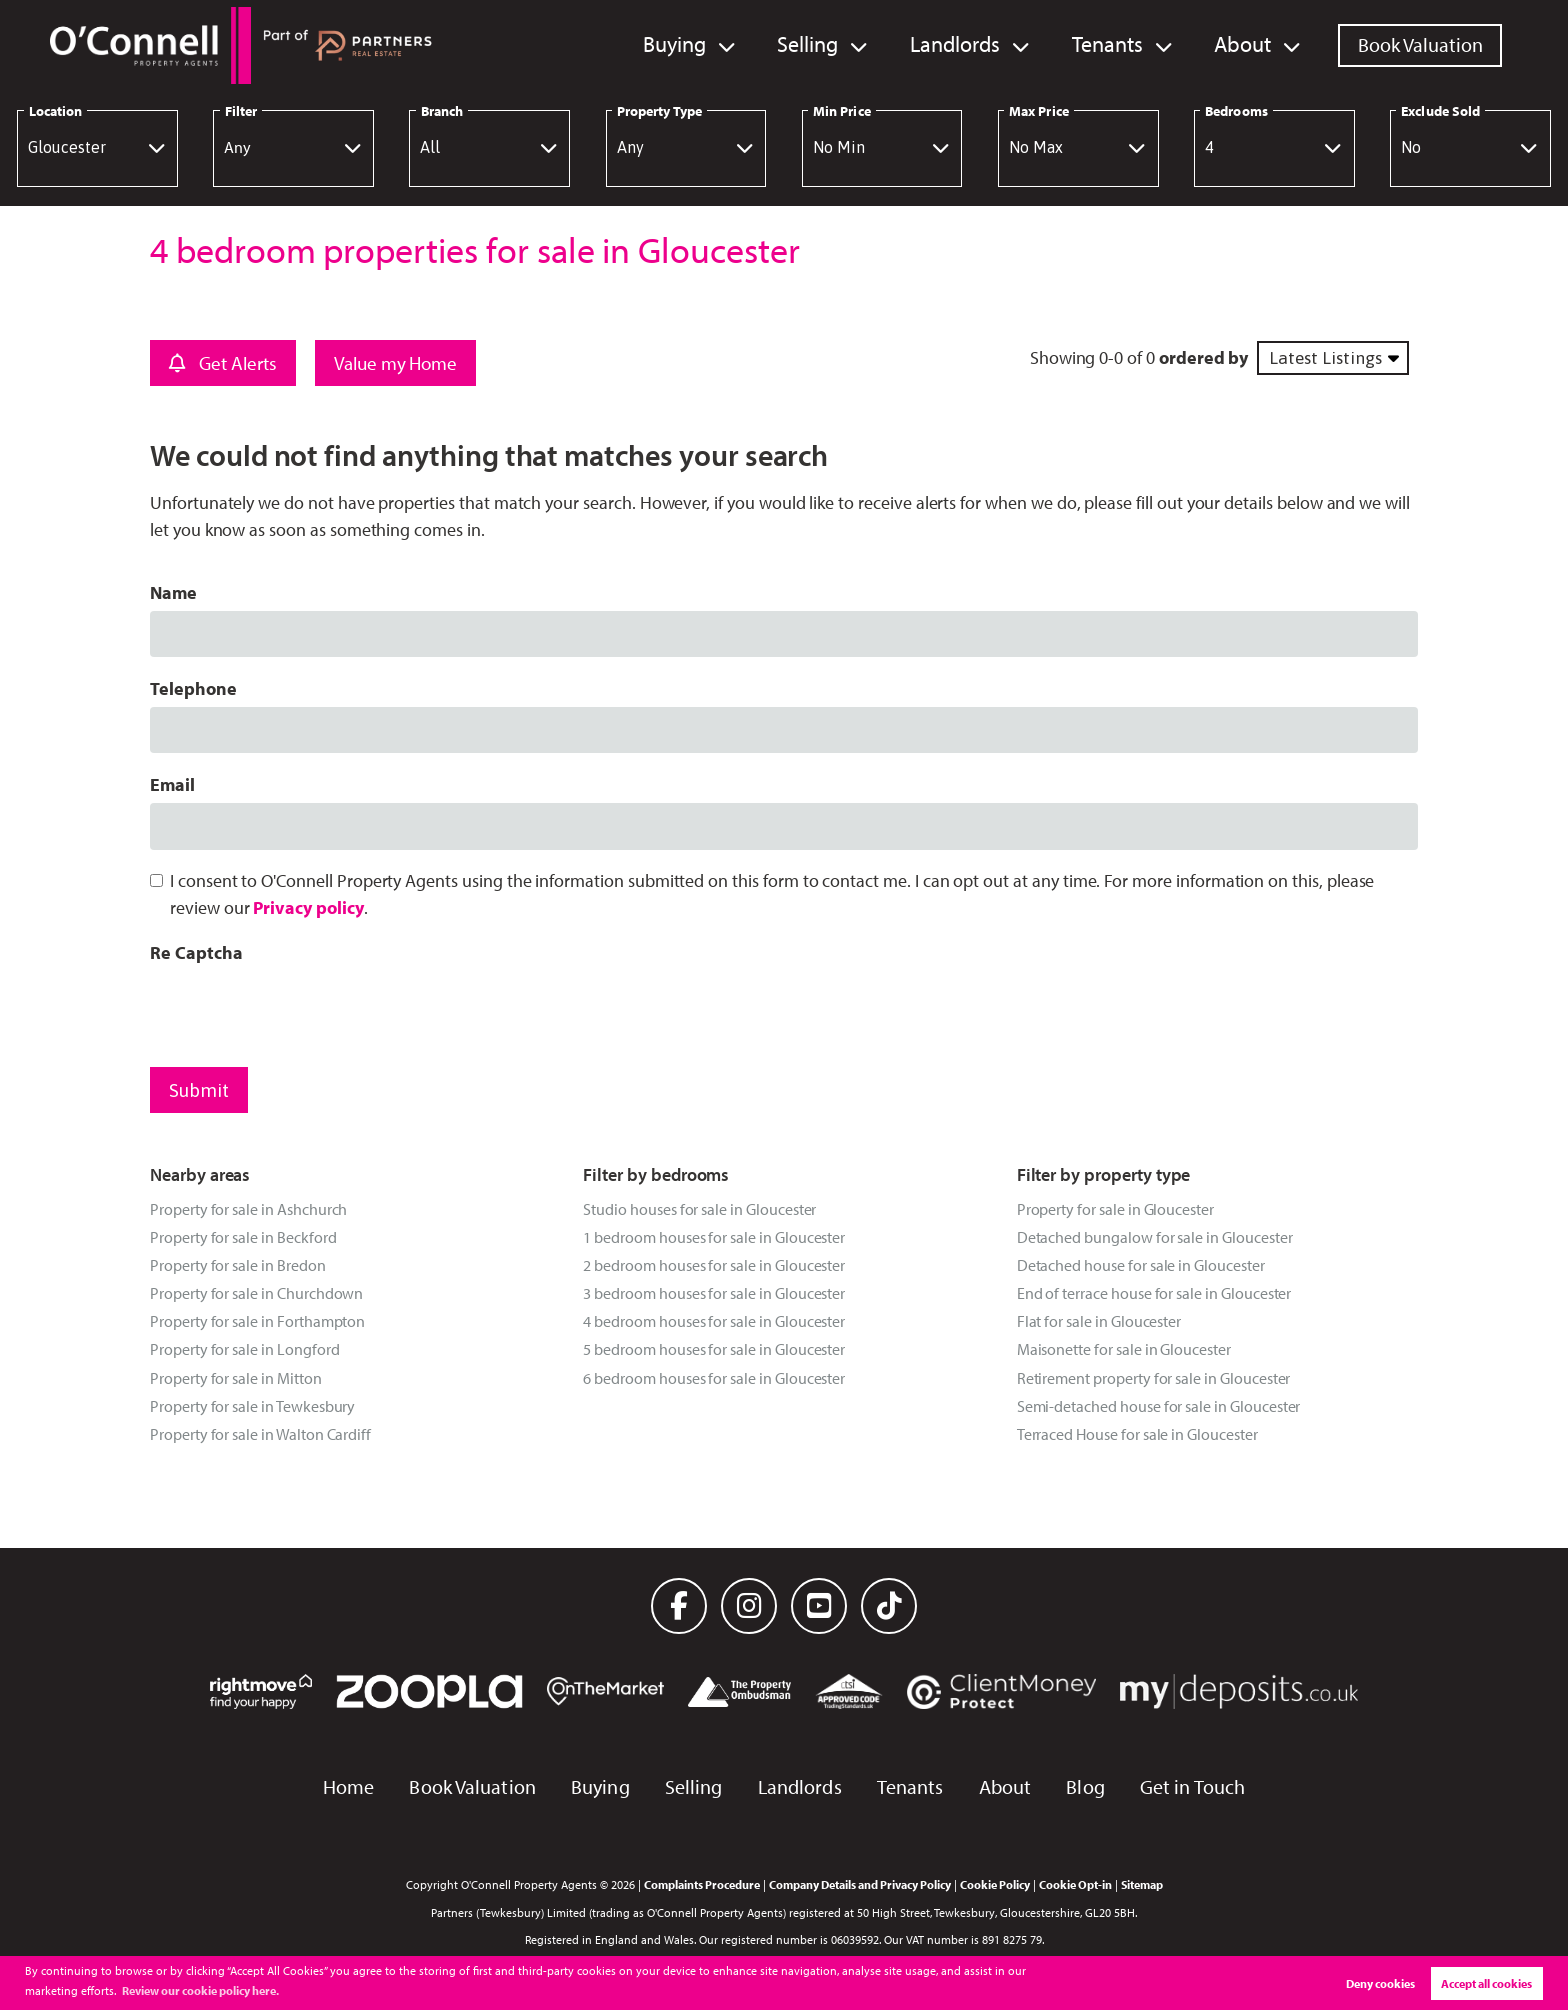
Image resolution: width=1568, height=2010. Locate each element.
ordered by (1203, 357)
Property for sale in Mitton (236, 1378)
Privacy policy (308, 907)
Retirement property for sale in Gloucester (1154, 1378)
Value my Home (395, 363)
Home (348, 1786)
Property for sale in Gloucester (1115, 1209)
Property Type (659, 111)
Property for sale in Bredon (238, 1265)
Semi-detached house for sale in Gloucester (1159, 1406)
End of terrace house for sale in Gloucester (1154, 1293)
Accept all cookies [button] (1486, 1983)
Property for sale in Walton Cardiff (260, 1434)
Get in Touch (1192, 1786)
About (1245, 44)
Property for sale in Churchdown (256, 1293)
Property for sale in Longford (244, 1349)
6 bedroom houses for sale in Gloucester (714, 1378)
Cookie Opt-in (1075, 1884)
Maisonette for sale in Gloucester (1124, 1349)
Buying (698, 44)
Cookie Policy (995, 1884)
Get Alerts (223, 363)
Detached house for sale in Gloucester (1141, 1265)
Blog (1085, 1786)
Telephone (193, 688)
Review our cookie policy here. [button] (200, 1990)
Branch (442, 111)
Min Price (842, 111)
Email (172, 784)
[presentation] (302, 1010)
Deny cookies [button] (1380, 1983)
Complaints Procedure (702, 1884)
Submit (199, 1090)
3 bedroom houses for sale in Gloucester (714, 1293)
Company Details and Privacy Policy (860, 1884)
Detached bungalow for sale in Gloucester (1155, 1237)
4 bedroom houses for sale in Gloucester (714, 1321)
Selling (826, 44)
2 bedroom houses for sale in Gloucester (714, 1265)
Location (56, 111)
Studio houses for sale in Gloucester (699, 1209)
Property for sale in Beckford (243, 1237)
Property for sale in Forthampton (257, 1321)
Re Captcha (196, 952)
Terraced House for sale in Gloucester (1137, 1434)
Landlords (968, 44)
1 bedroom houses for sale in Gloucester (714, 1237)
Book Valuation (1420, 44)
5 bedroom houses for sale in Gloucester (714, 1349)
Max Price (1039, 111)
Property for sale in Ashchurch (248, 1209)
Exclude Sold (1440, 111)
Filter (241, 111)
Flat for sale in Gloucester (1099, 1321)
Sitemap (1142, 1884)
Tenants (1115, 44)
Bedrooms (1236, 111)
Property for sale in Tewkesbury (252, 1406)
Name (173, 592)
